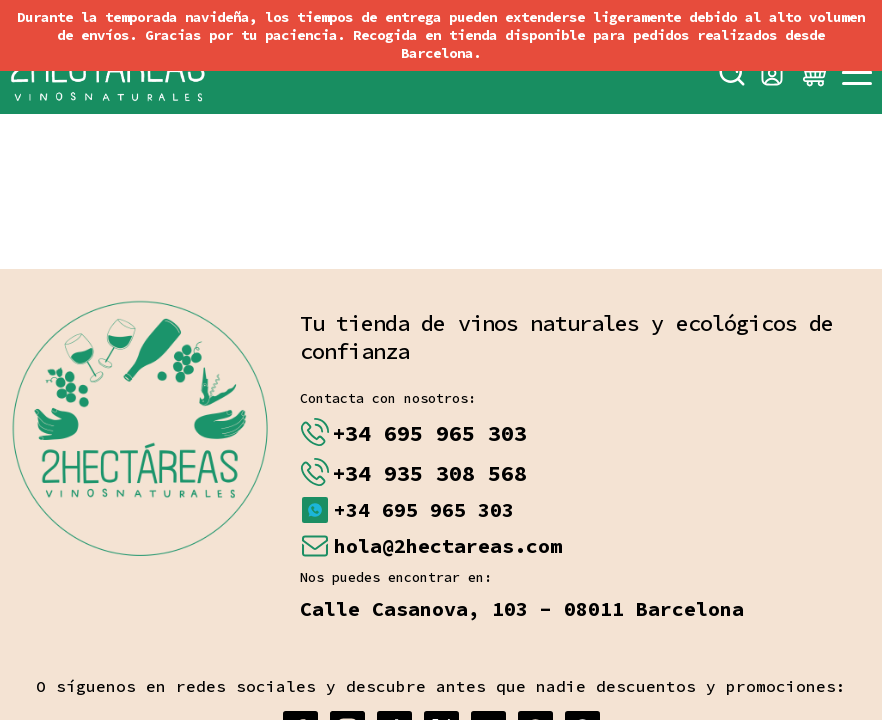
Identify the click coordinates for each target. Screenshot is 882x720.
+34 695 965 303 (429, 433)
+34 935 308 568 (429, 473)
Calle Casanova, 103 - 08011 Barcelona (522, 608)
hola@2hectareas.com (448, 545)
